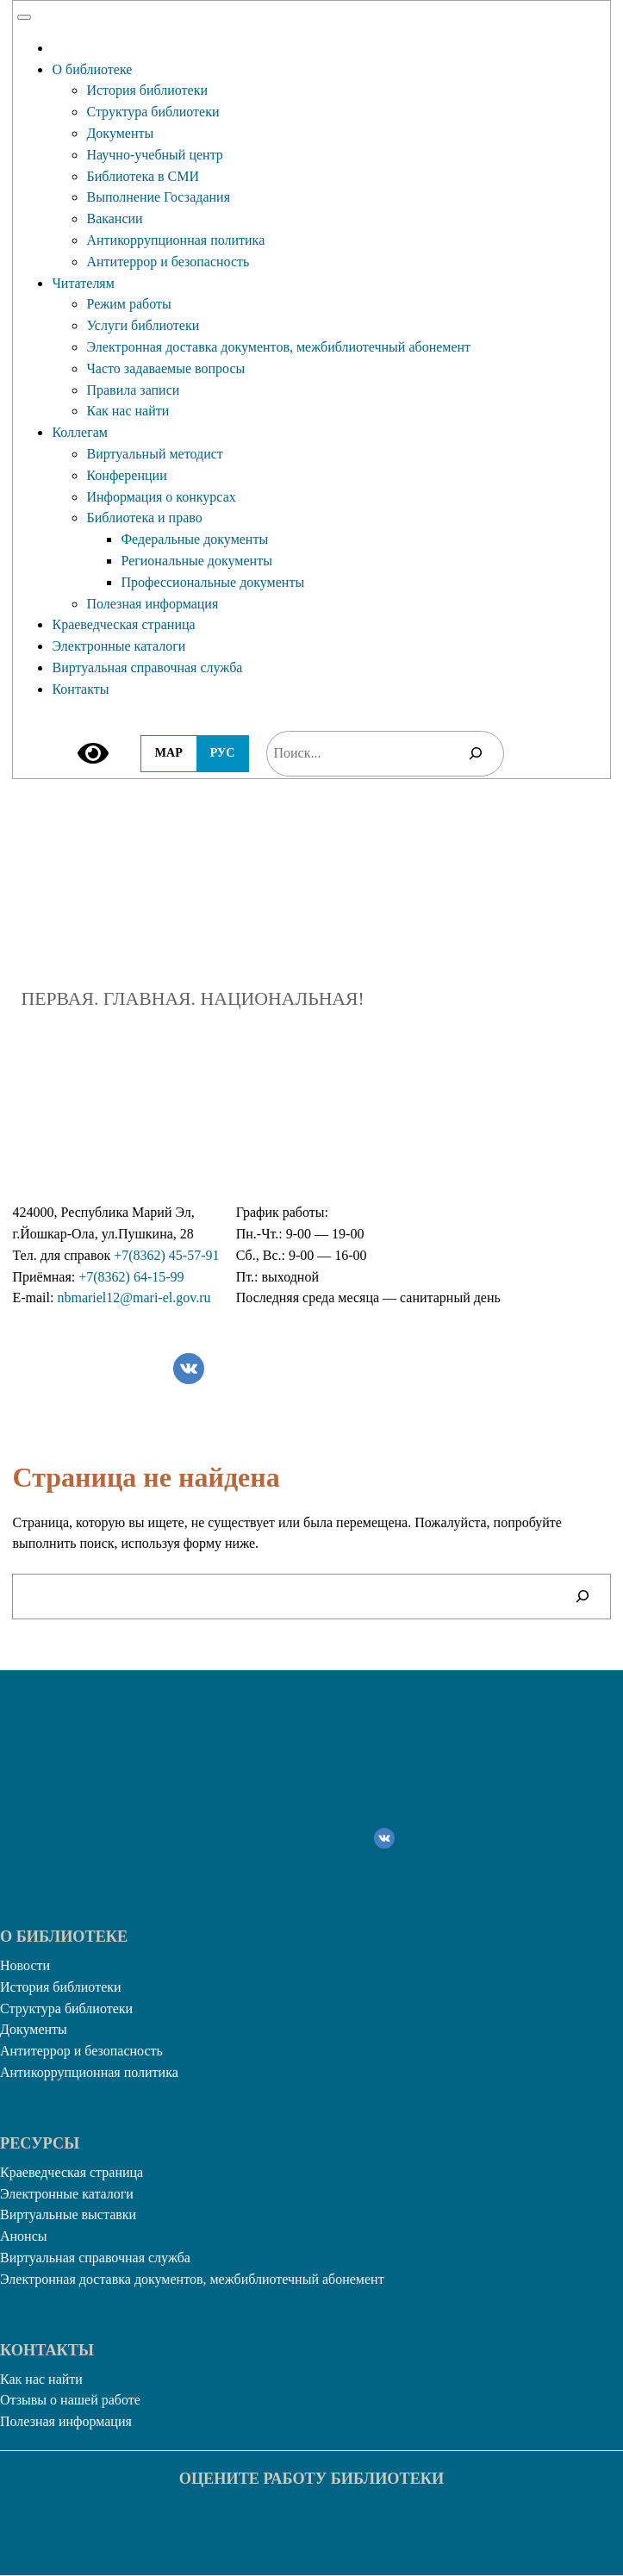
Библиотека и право (144, 517)
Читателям (83, 283)
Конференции (126, 475)
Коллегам (80, 432)
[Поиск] (476, 753)
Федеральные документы (194, 539)
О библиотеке (92, 69)
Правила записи (132, 390)
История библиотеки (147, 90)
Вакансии (114, 218)
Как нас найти (127, 410)
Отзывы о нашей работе (70, 2399)
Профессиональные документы (212, 582)
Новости (25, 1965)
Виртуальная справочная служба (147, 667)
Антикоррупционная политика (175, 240)
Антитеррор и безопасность (167, 261)
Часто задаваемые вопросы (165, 368)
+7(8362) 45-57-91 (166, 1255)
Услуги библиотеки (142, 325)
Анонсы (23, 2236)
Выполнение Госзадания (158, 197)
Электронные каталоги (118, 646)
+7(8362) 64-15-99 (131, 1276)
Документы (119, 133)
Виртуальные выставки (68, 2214)
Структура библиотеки (152, 111)
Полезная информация (152, 603)
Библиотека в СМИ (142, 176)
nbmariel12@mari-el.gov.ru (133, 1297)
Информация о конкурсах (160, 497)
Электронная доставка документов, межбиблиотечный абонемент (278, 347)
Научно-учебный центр (154, 154)
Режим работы (128, 303)
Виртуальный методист (154, 453)
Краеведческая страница (123, 624)
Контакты (80, 689)
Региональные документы (196, 560)
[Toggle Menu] (24, 17)
